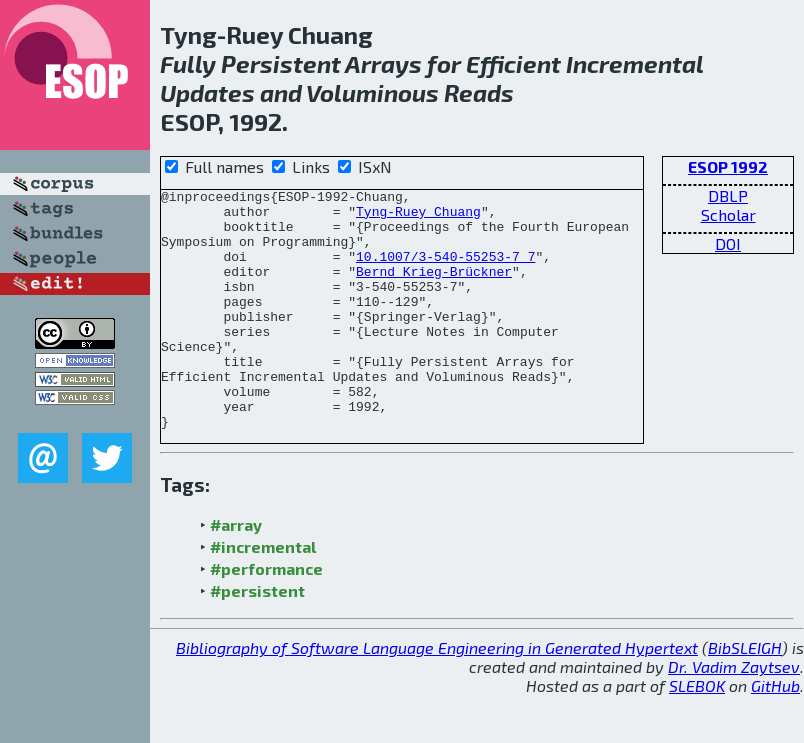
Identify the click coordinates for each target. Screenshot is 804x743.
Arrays (383, 63)
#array (236, 572)
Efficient (513, 63)
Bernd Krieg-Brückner (434, 289)
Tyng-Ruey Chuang (418, 217)
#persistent (257, 638)
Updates (207, 92)
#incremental (263, 594)
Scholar (728, 214)
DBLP (728, 195)
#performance (266, 616)
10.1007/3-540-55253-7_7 (445, 271)
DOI (728, 243)
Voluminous (372, 92)
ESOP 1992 (728, 166)
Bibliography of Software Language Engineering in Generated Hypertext (437, 695)
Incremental (634, 63)
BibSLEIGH (745, 695)
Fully (188, 63)
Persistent (281, 63)
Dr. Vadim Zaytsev (734, 714)
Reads (479, 92)
